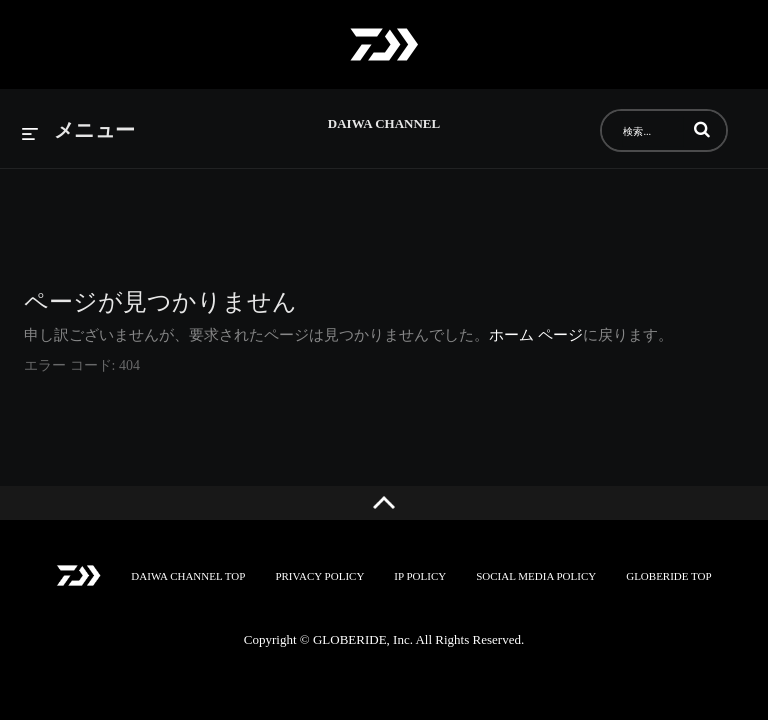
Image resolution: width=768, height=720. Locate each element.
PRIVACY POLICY (319, 576)
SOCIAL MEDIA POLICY (536, 576)
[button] (702, 129)
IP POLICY (420, 576)
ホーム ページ (536, 335)
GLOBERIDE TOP (668, 576)
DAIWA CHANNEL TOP (188, 576)
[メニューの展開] (79, 131)
